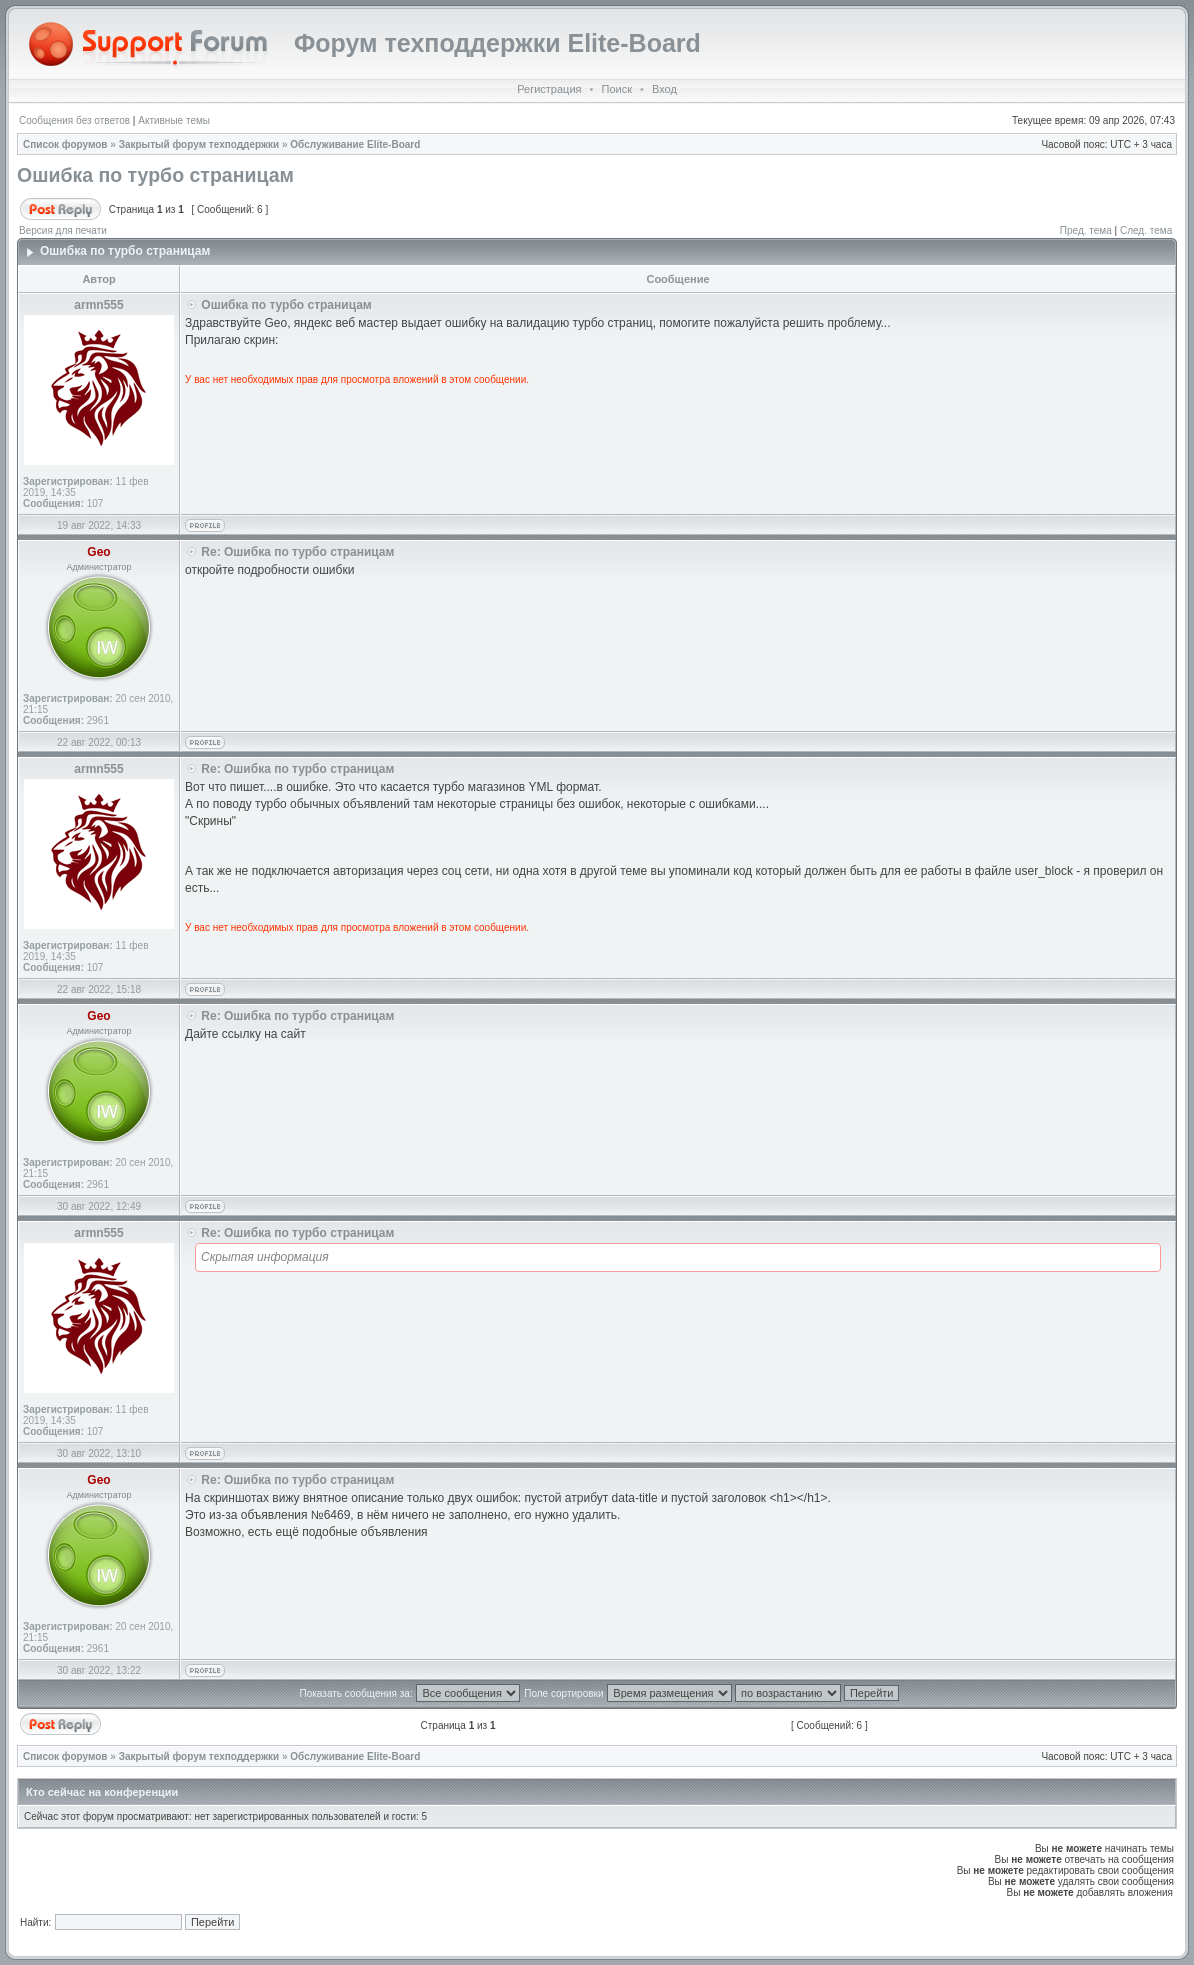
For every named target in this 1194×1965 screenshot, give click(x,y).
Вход (664, 89)
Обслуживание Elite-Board (355, 144)
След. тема (1146, 230)
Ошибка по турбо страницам (155, 175)
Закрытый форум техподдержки (199, 144)
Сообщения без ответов (74, 120)
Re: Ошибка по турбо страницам (297, 552)
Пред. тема (1086, 230)
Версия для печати (63, 230)
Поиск (616, 89)
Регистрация (549, 89)
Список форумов (65, 144)
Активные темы (174, 120)
